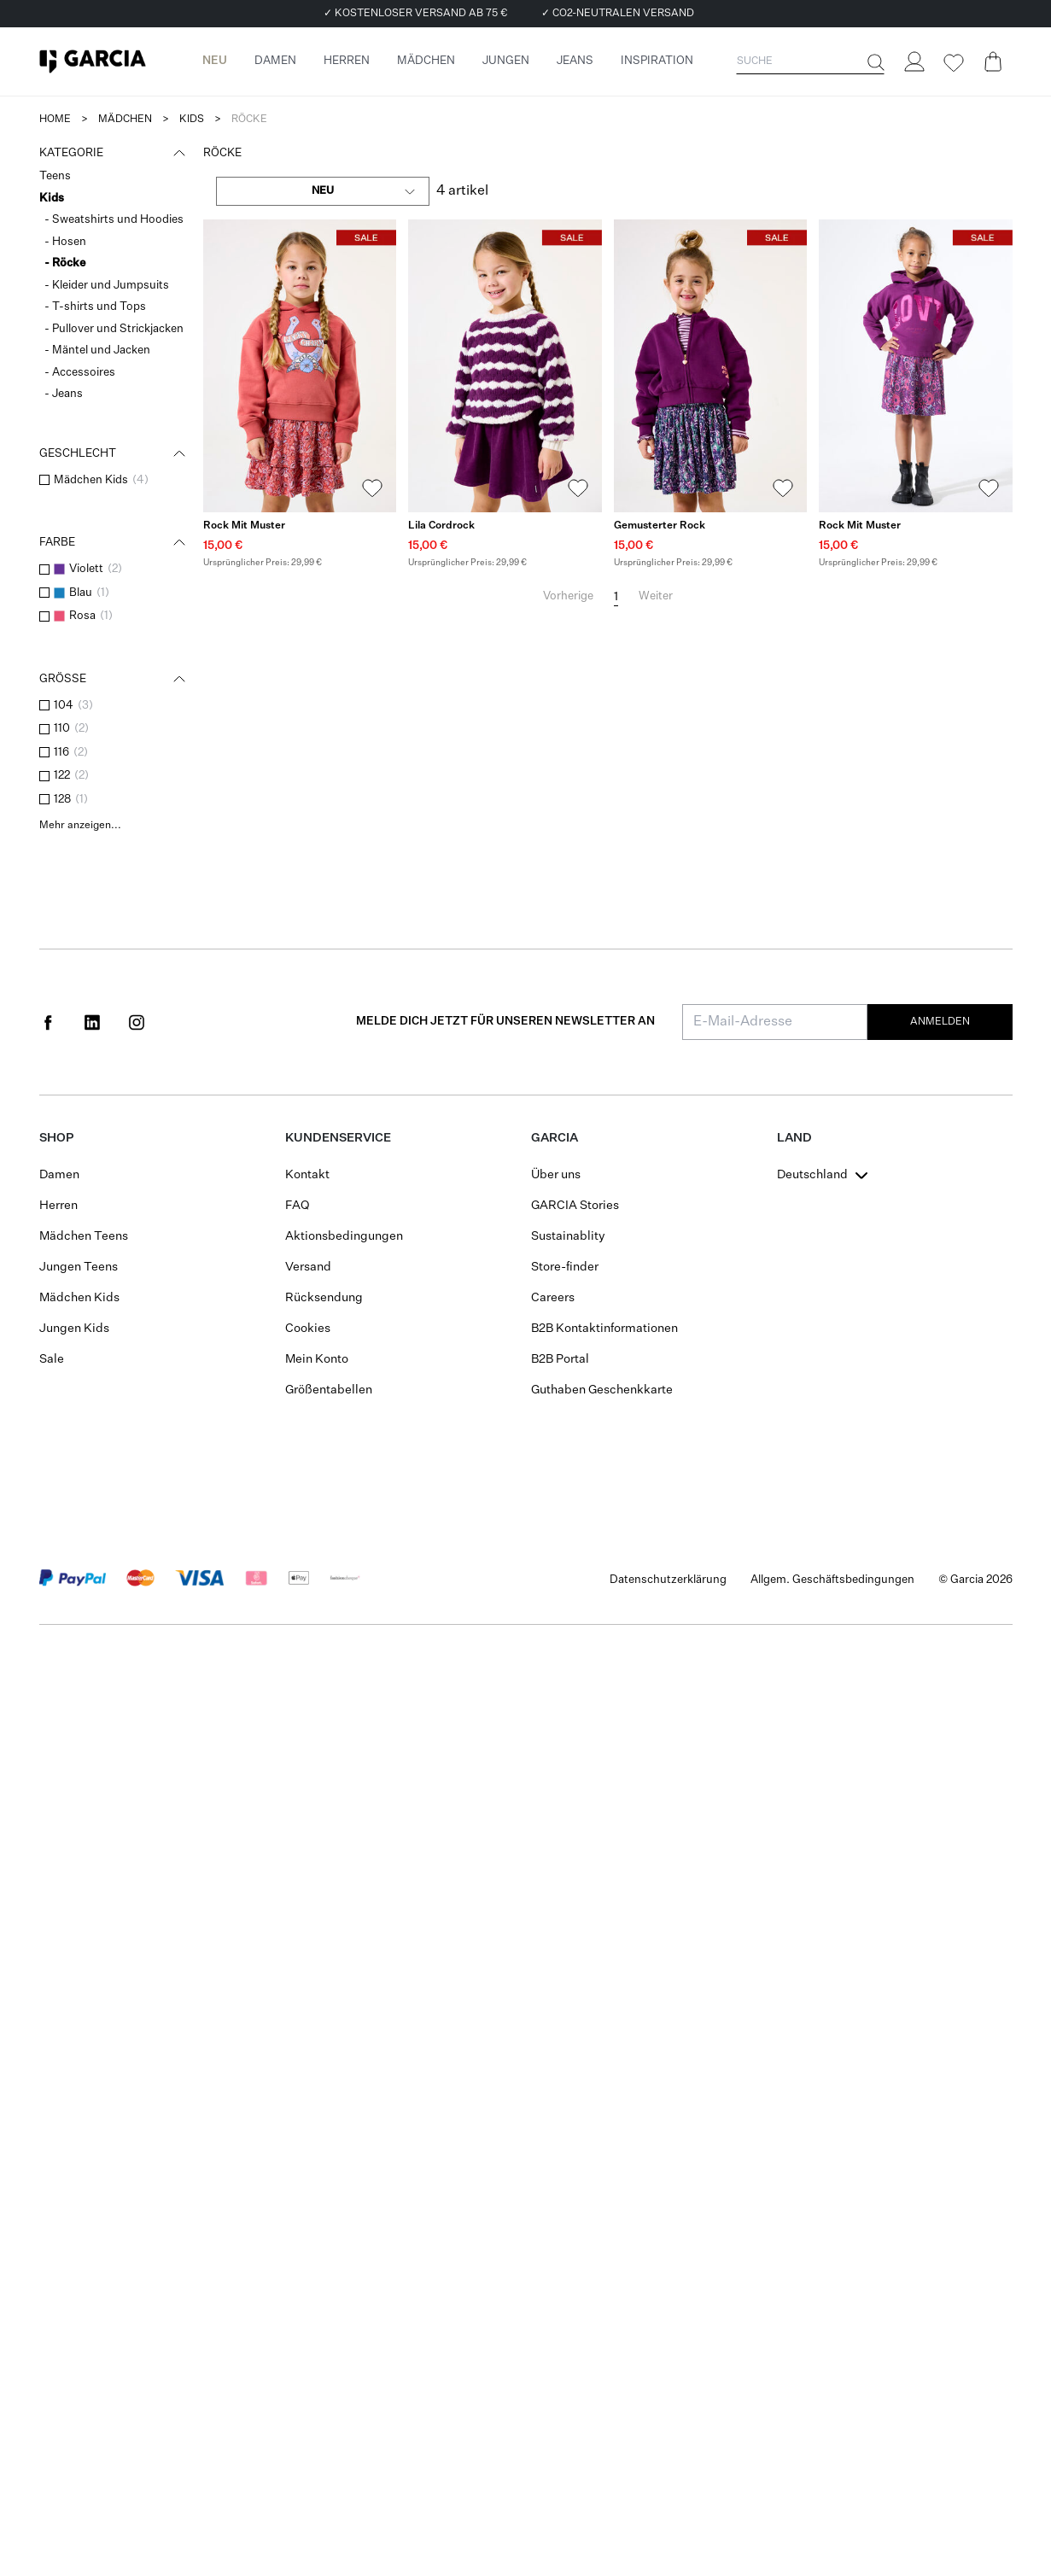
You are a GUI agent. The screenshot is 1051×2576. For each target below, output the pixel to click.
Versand (308, 1267)
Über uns (556, 1175)
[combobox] (322, 191)
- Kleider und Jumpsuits (106, 285)
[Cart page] (993, 61)
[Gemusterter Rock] (710, 365)
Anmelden (940, 1022)
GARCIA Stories (575, 1206)
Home (55, 119)
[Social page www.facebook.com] (47, 1022)
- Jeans (63, 394)
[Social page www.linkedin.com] (92, 1022)
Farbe (114, 543)
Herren (58, 1206)
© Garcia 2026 (975, 1580)
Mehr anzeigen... (80, 826)
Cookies (307, 1329)
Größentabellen (328, 1390)
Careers (553, 1298)
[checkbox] (44, 480)
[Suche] (874, 62)
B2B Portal (560, 1359)
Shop (56, 1138)
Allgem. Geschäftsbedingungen (832, 1580)
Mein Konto (316, 1359)
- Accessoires (79, 372)
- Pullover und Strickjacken (114, 329)
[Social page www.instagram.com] (136, 1022)
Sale (51, 1359)
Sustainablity (568, 1236)
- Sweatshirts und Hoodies (114, 219)
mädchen (125, 119)
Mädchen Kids (79, 1298)
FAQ (297, 1206)
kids (191, 119)
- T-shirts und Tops (95, 307)
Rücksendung (324, 1298)
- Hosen (65, 242)
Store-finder (564, 1267)
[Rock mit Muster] (299, 365)
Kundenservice (338, 1138)
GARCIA (554, 1138)
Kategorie (114, 153)
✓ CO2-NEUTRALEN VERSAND (617, 14)
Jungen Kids (74, 1329)
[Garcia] (92, 61)
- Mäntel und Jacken (97, 350)
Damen (59, 1175)
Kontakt (307, 1175)
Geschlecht (114, 454)
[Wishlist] (953, 63)
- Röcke (64, 263)
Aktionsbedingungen (344, 1236)
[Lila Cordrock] (504, 365)
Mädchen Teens (83, 1236)
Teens (55, 176)
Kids (51, 198)
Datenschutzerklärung (668, 1580)
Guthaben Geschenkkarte (602, 1390)
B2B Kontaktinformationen (604, 1329)
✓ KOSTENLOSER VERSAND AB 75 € (415, 14)
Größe (114, 679)
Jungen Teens (78, 1267)
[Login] (914, 61)
